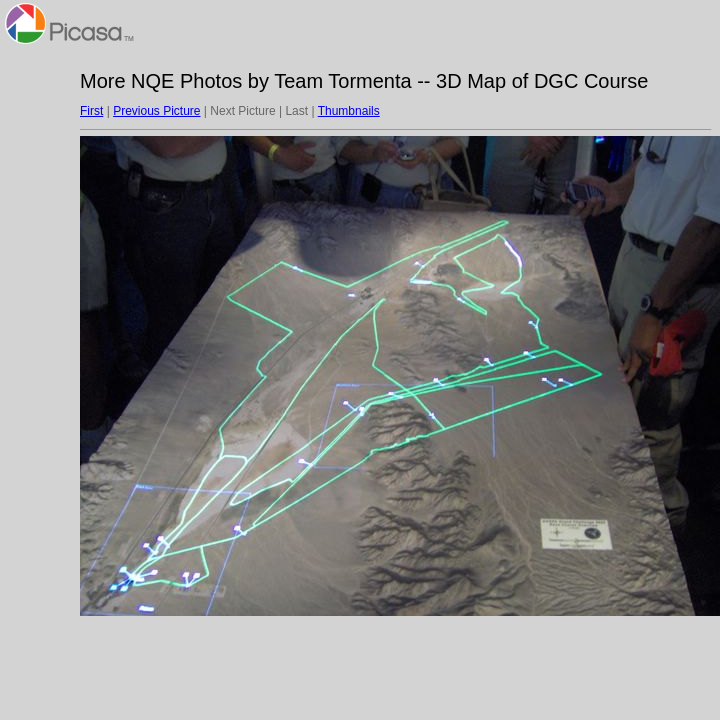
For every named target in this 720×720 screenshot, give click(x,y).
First (91, 111)
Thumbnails (349, 111)
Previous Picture (156, 111)
